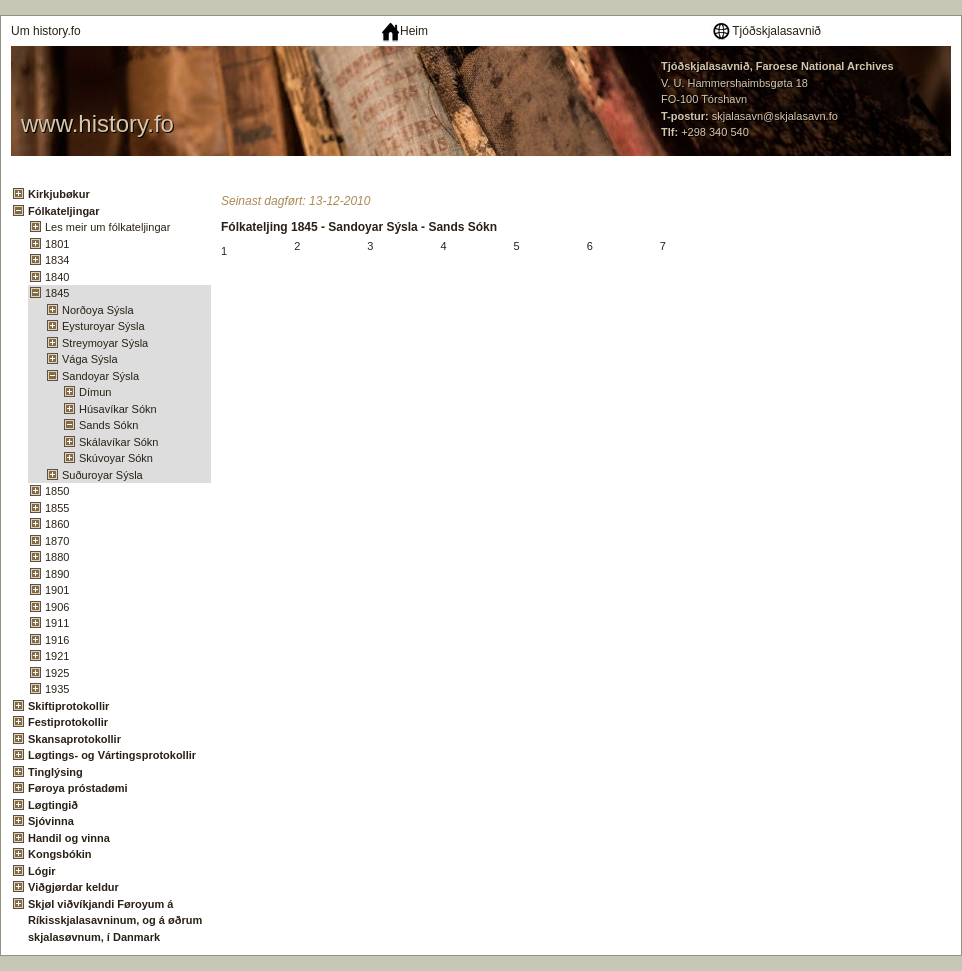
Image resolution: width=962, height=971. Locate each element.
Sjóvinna (51, 821)
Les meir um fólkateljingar (107, 227)
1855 (57, 508)
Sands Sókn (108, 425)
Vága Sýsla (90, 359)
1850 (57, 491)
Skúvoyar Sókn (116, 458)
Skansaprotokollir (74, 739)
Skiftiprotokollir (68, 706)
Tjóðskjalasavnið (766, 31)
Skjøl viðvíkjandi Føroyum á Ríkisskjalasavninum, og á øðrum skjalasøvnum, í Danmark (115, 920)
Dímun (95, 392)
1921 (57, 656)
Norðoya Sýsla (98, 310)
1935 (57, 689)
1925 (57, 673)
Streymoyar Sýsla (105, 343)
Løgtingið (53, 805)
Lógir (42, 871)
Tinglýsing (55, 772)
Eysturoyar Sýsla (103, 326)
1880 (57, 557)
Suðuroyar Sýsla (102, 475)
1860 (57, 524)
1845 (57, 293)
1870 (57, 541)
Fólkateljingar (64, 211)
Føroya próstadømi (78, 788)
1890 (57, 574)
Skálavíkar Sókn (118, 442)
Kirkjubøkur (59, 194)
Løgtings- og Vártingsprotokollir (112, 755)
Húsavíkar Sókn (118, 409)
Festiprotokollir (68, 722)
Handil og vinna (69, 838)
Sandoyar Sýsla (100, 376)
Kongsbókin (60, 854)
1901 (57, 590)
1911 (57, 623)
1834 (57, 260)
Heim (404, 31)
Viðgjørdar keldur (73, 887)
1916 (57, 640)
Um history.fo (46, 31)
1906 (57, 607)
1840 (57, 277)
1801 (57, 244)
